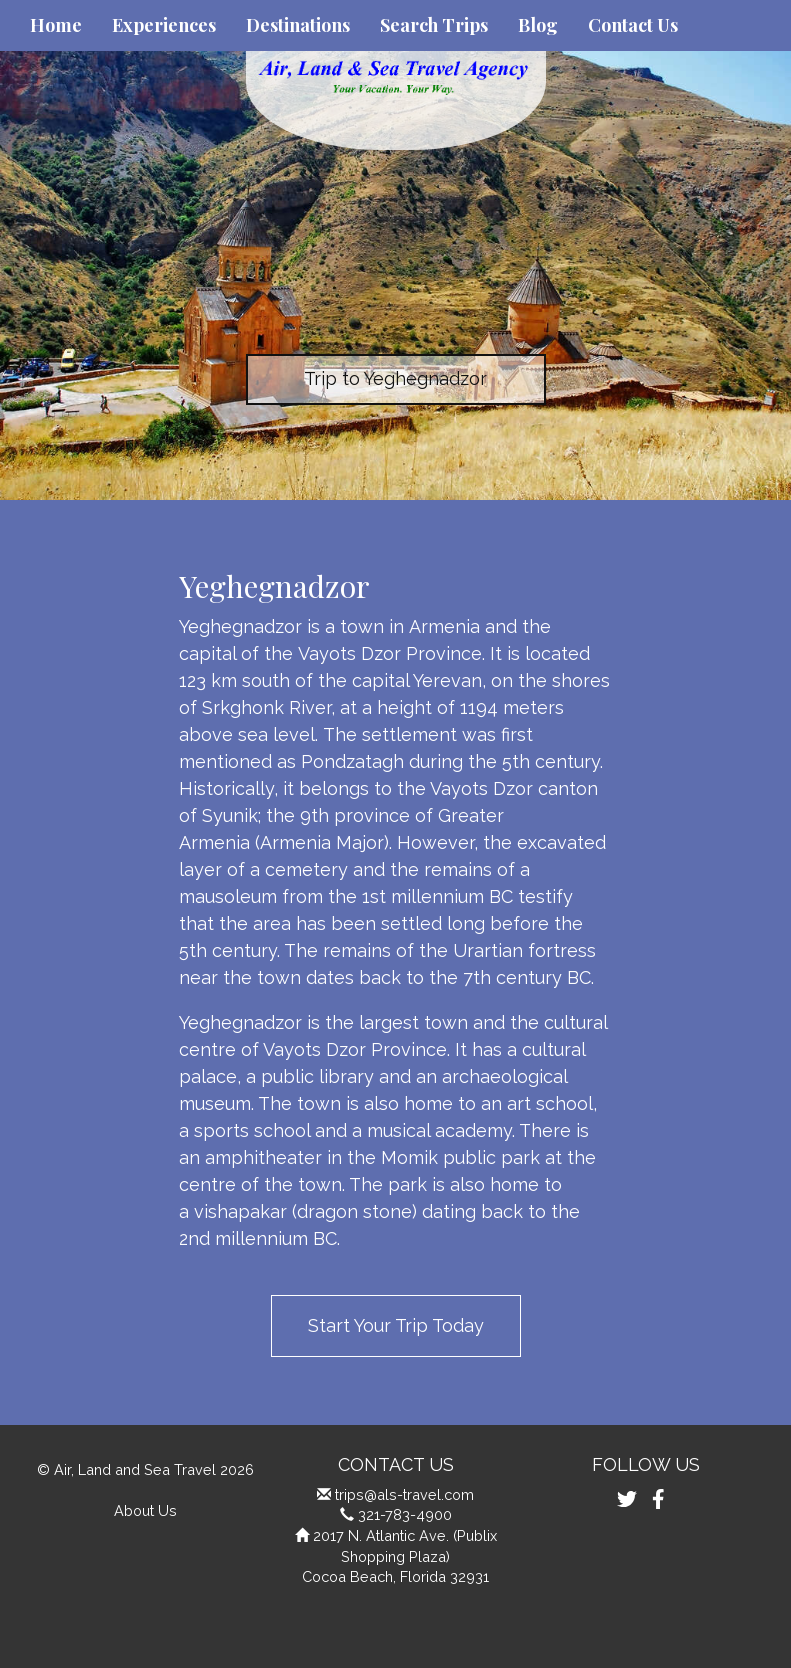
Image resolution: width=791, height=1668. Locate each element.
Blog (538, 25)
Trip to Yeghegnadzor (395, 378)
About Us (145, 1510)
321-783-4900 (405, 1514)
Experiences (164, 25)
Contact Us (633, 25)
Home (56, 25)
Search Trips (434, 25)
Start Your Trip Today (396, 1325)
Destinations (298, 25)
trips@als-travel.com (404, 1494)
